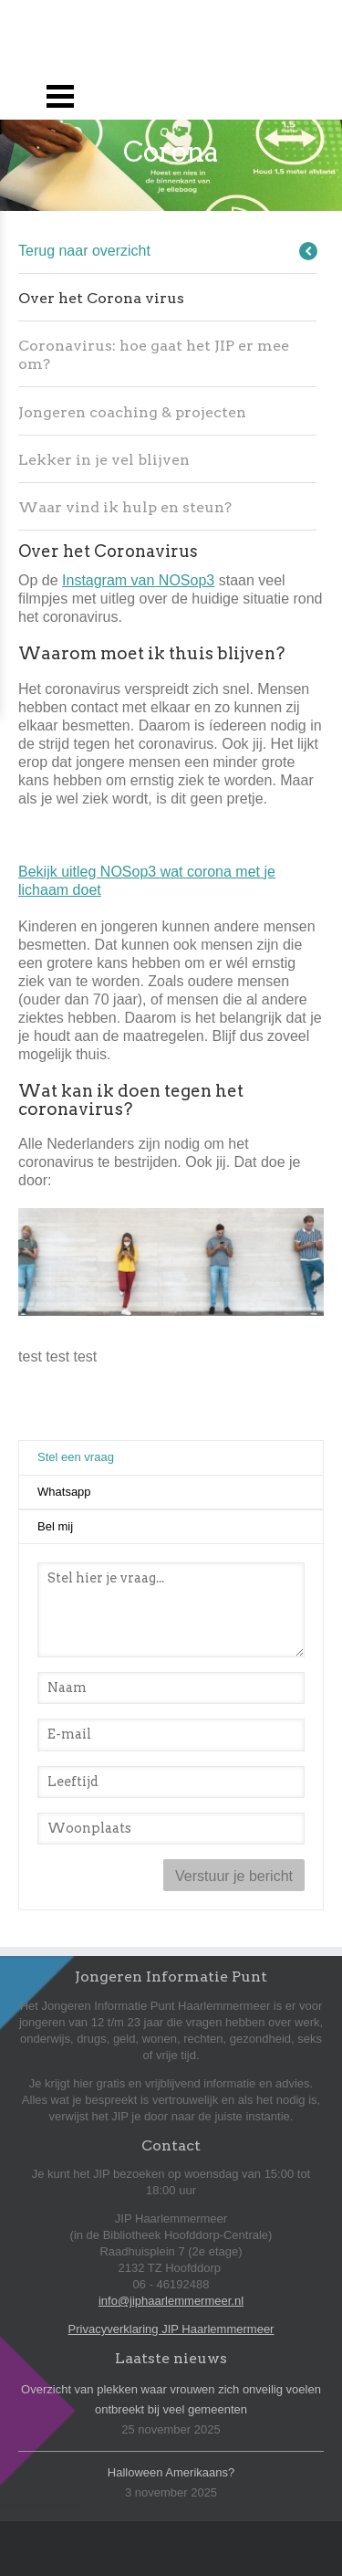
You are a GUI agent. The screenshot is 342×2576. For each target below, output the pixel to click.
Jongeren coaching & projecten (132, 412)
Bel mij (55, 1526)
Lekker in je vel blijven (104, 459)
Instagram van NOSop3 (138, 580)
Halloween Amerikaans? (171, 2472)
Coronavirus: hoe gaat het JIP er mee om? (153, 355)
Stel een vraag (119, 1456)
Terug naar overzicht (84, 250)
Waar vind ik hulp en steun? (125, 507)
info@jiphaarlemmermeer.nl (171, 2301)
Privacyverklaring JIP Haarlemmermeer (171, 2329)
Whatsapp (64, 1491)
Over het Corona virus (101, 298)
